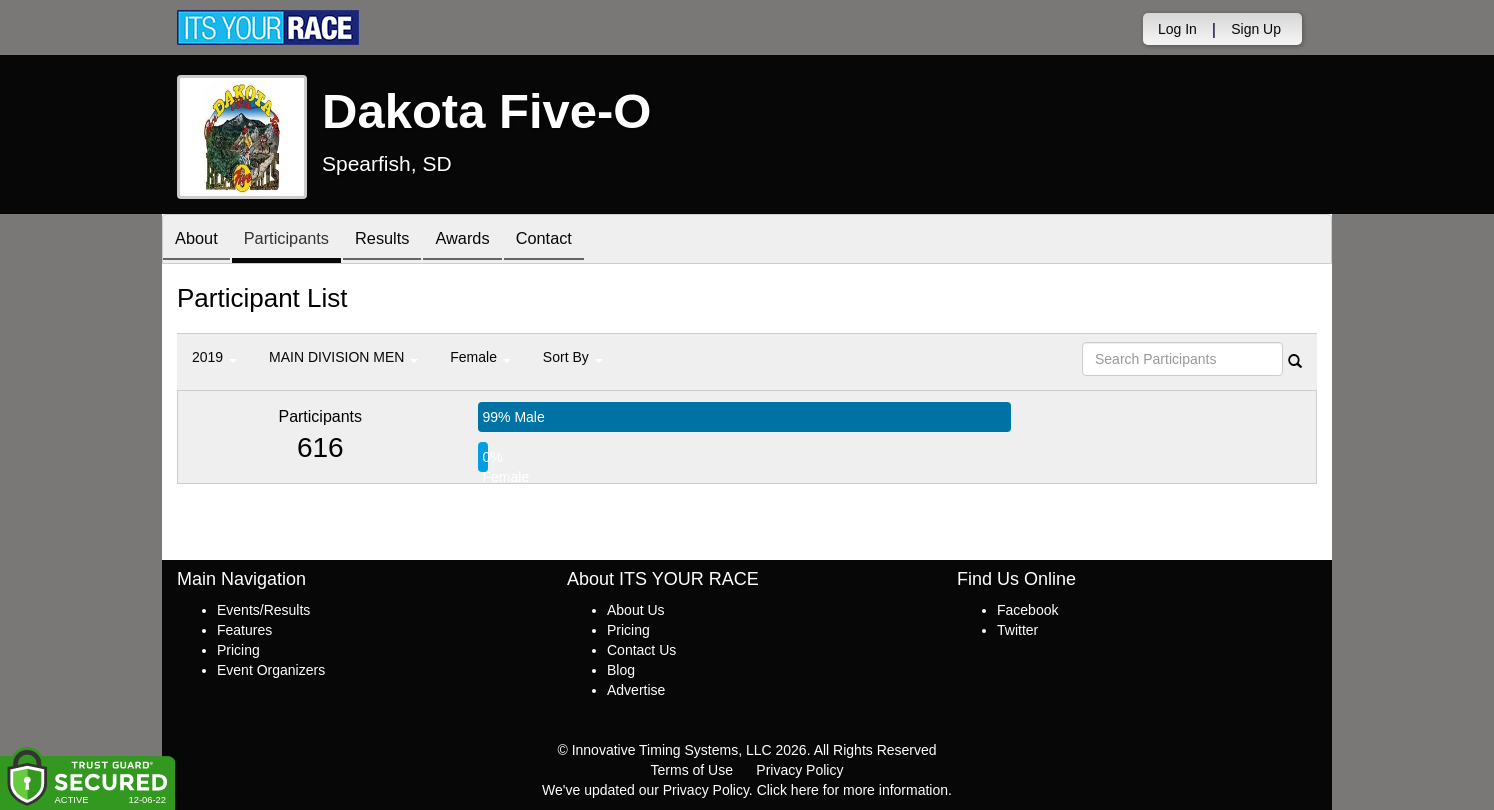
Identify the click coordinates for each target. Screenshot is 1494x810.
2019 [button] (214, 357)
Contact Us (641, 650)
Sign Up (1256, 29)
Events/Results (263, 610)
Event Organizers (271, 670)
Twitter (1017, 630)
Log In (1177, 29)
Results (402, 240)
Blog (621, 670)
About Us (636, 610)
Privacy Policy (799, 770)
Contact (578, 240)
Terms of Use (692, 770)
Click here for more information (852, 790)
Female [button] (480, 357)
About (200, 240)
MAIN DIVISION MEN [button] (343, 357)
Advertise (636, 690)
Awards (490, 240)
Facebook (1027, 610)
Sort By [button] (573, 357)
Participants (298, 240)
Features (244, 630)
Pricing (238, 650)
